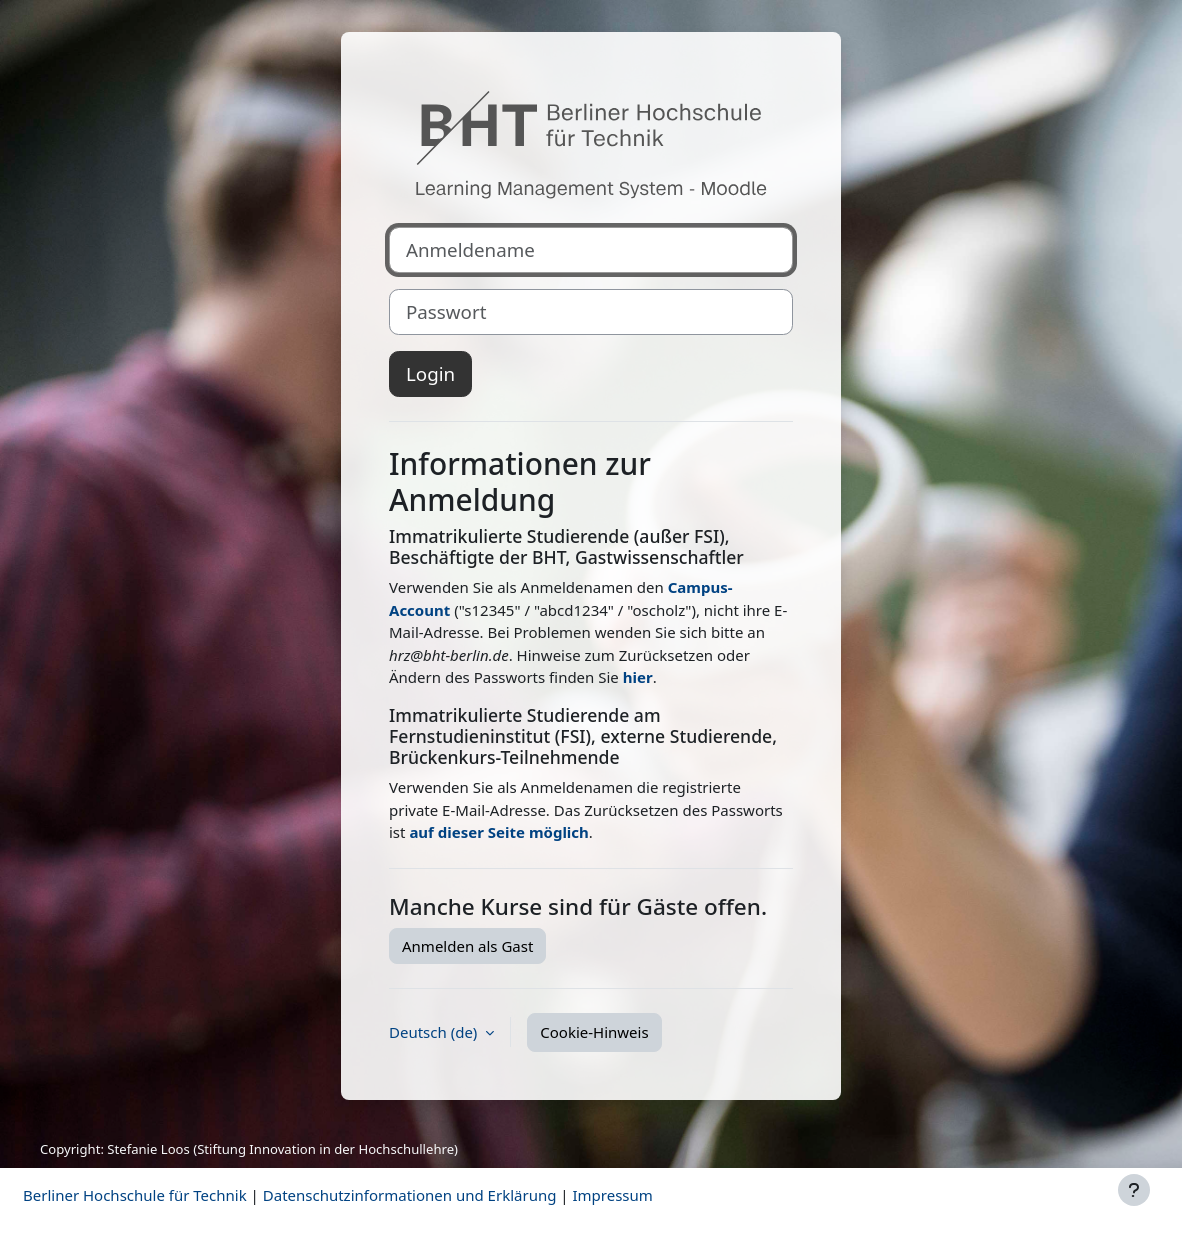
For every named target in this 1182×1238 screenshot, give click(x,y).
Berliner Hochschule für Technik (135, 1195)
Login (430, 373)
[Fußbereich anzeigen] (1134, 1190)
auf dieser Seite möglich (498, 832)
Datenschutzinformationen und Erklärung (410, 1195)
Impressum (612, 1195)
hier (638, 677)
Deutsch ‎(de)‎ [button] (435, 1032)
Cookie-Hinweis (594, 1032)
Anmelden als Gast (467, 946)
